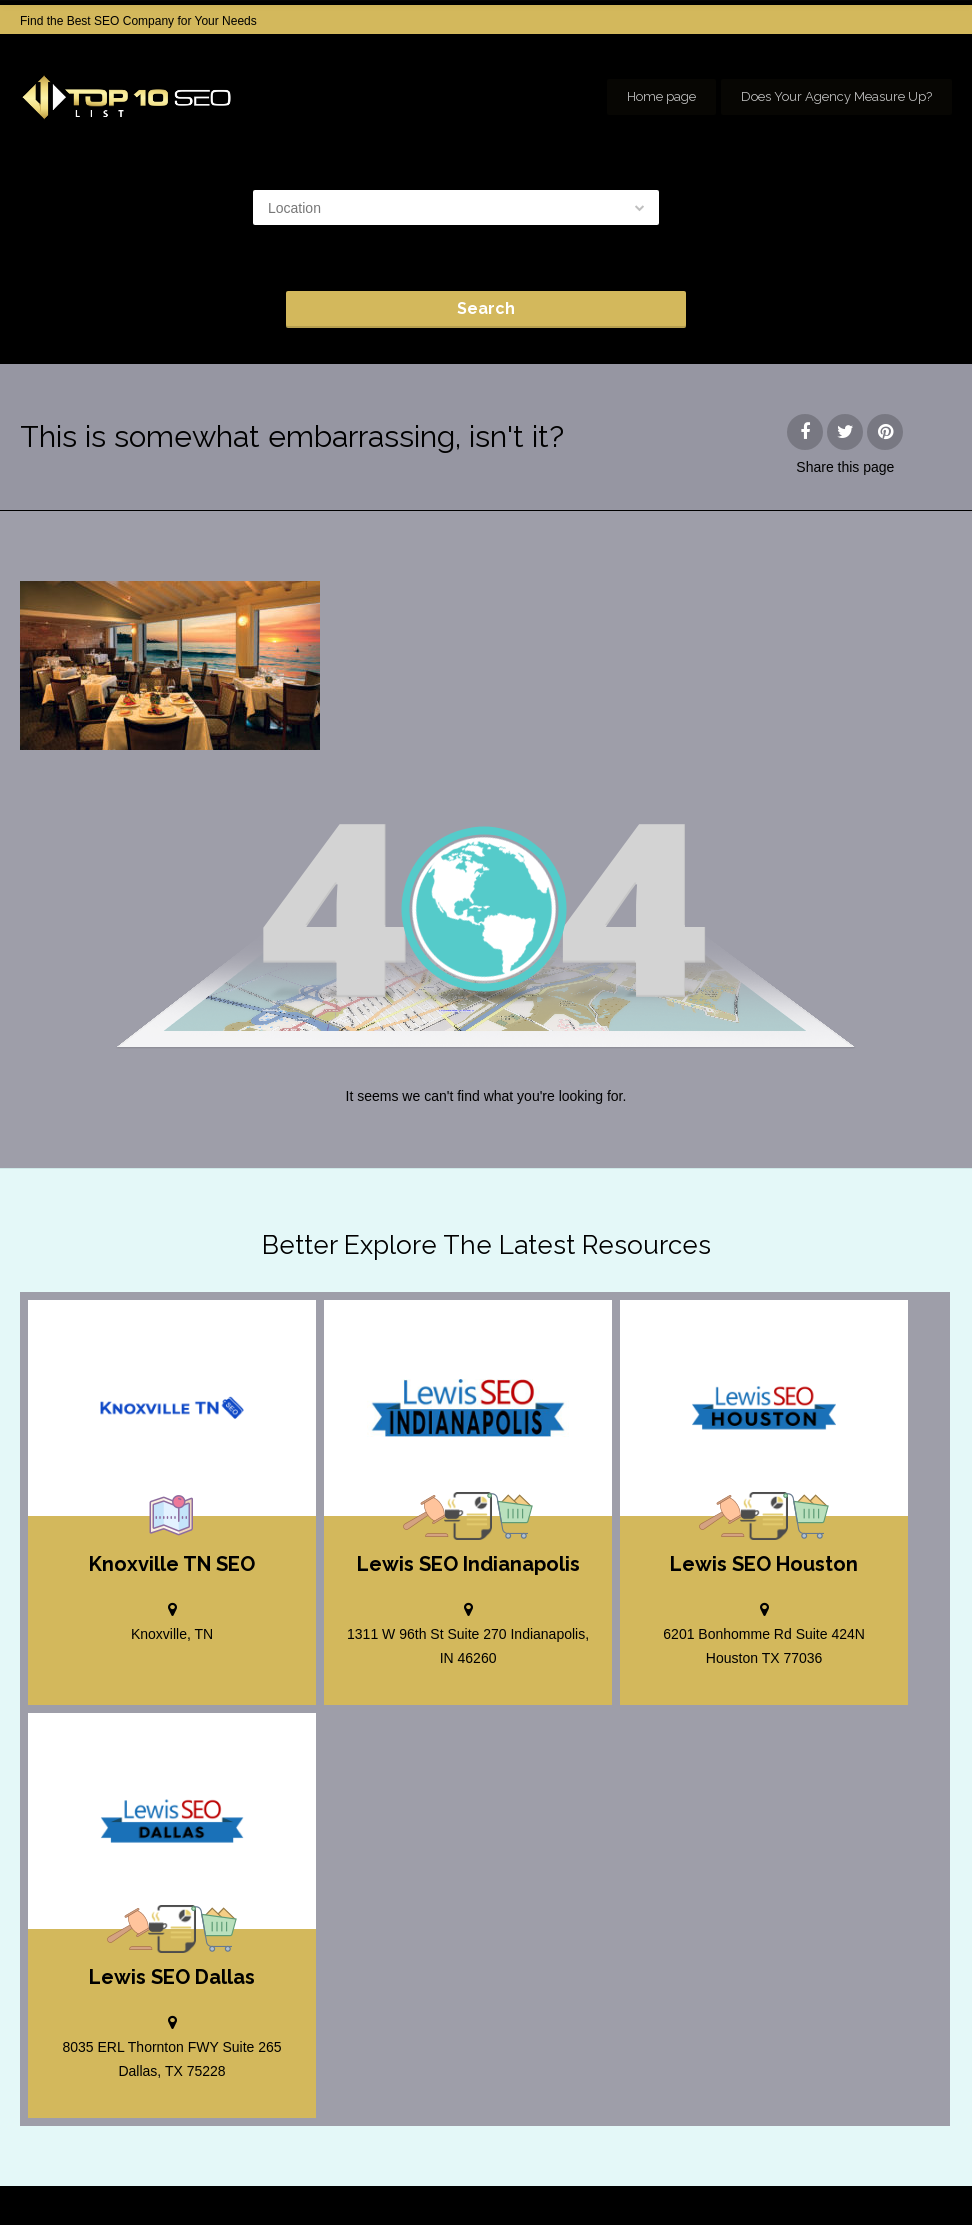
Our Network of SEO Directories (867, 2195)
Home (557, 2175)
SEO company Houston (795, 2175)
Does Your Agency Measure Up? (836, 96)
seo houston (919, 2175)
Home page (661, 96)
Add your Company (653, 2175)
